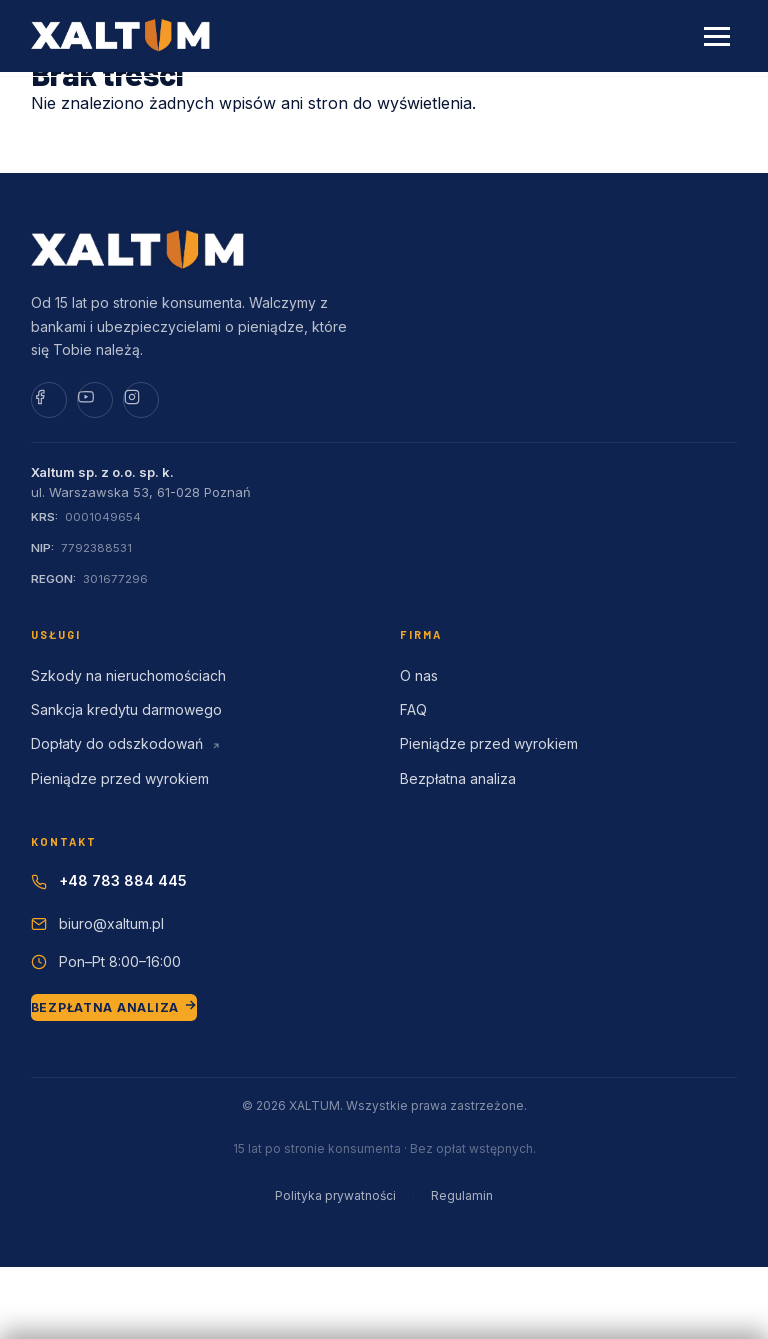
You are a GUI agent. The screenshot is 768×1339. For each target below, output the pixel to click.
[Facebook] (49, 400)
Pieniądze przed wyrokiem (120, 778)
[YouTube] (95, 400)
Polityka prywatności (335, 1195)
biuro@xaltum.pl (111, 923)
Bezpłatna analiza (458, 778)
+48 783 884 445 (123, 880)
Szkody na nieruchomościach (128, 675)
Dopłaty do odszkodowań (126, 743)
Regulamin (462, 1195)
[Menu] (717, 36)
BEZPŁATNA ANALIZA (114, 1006)
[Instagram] (141, 400)
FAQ (413, 709)
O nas (419, 675)
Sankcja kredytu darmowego (126, 709)
